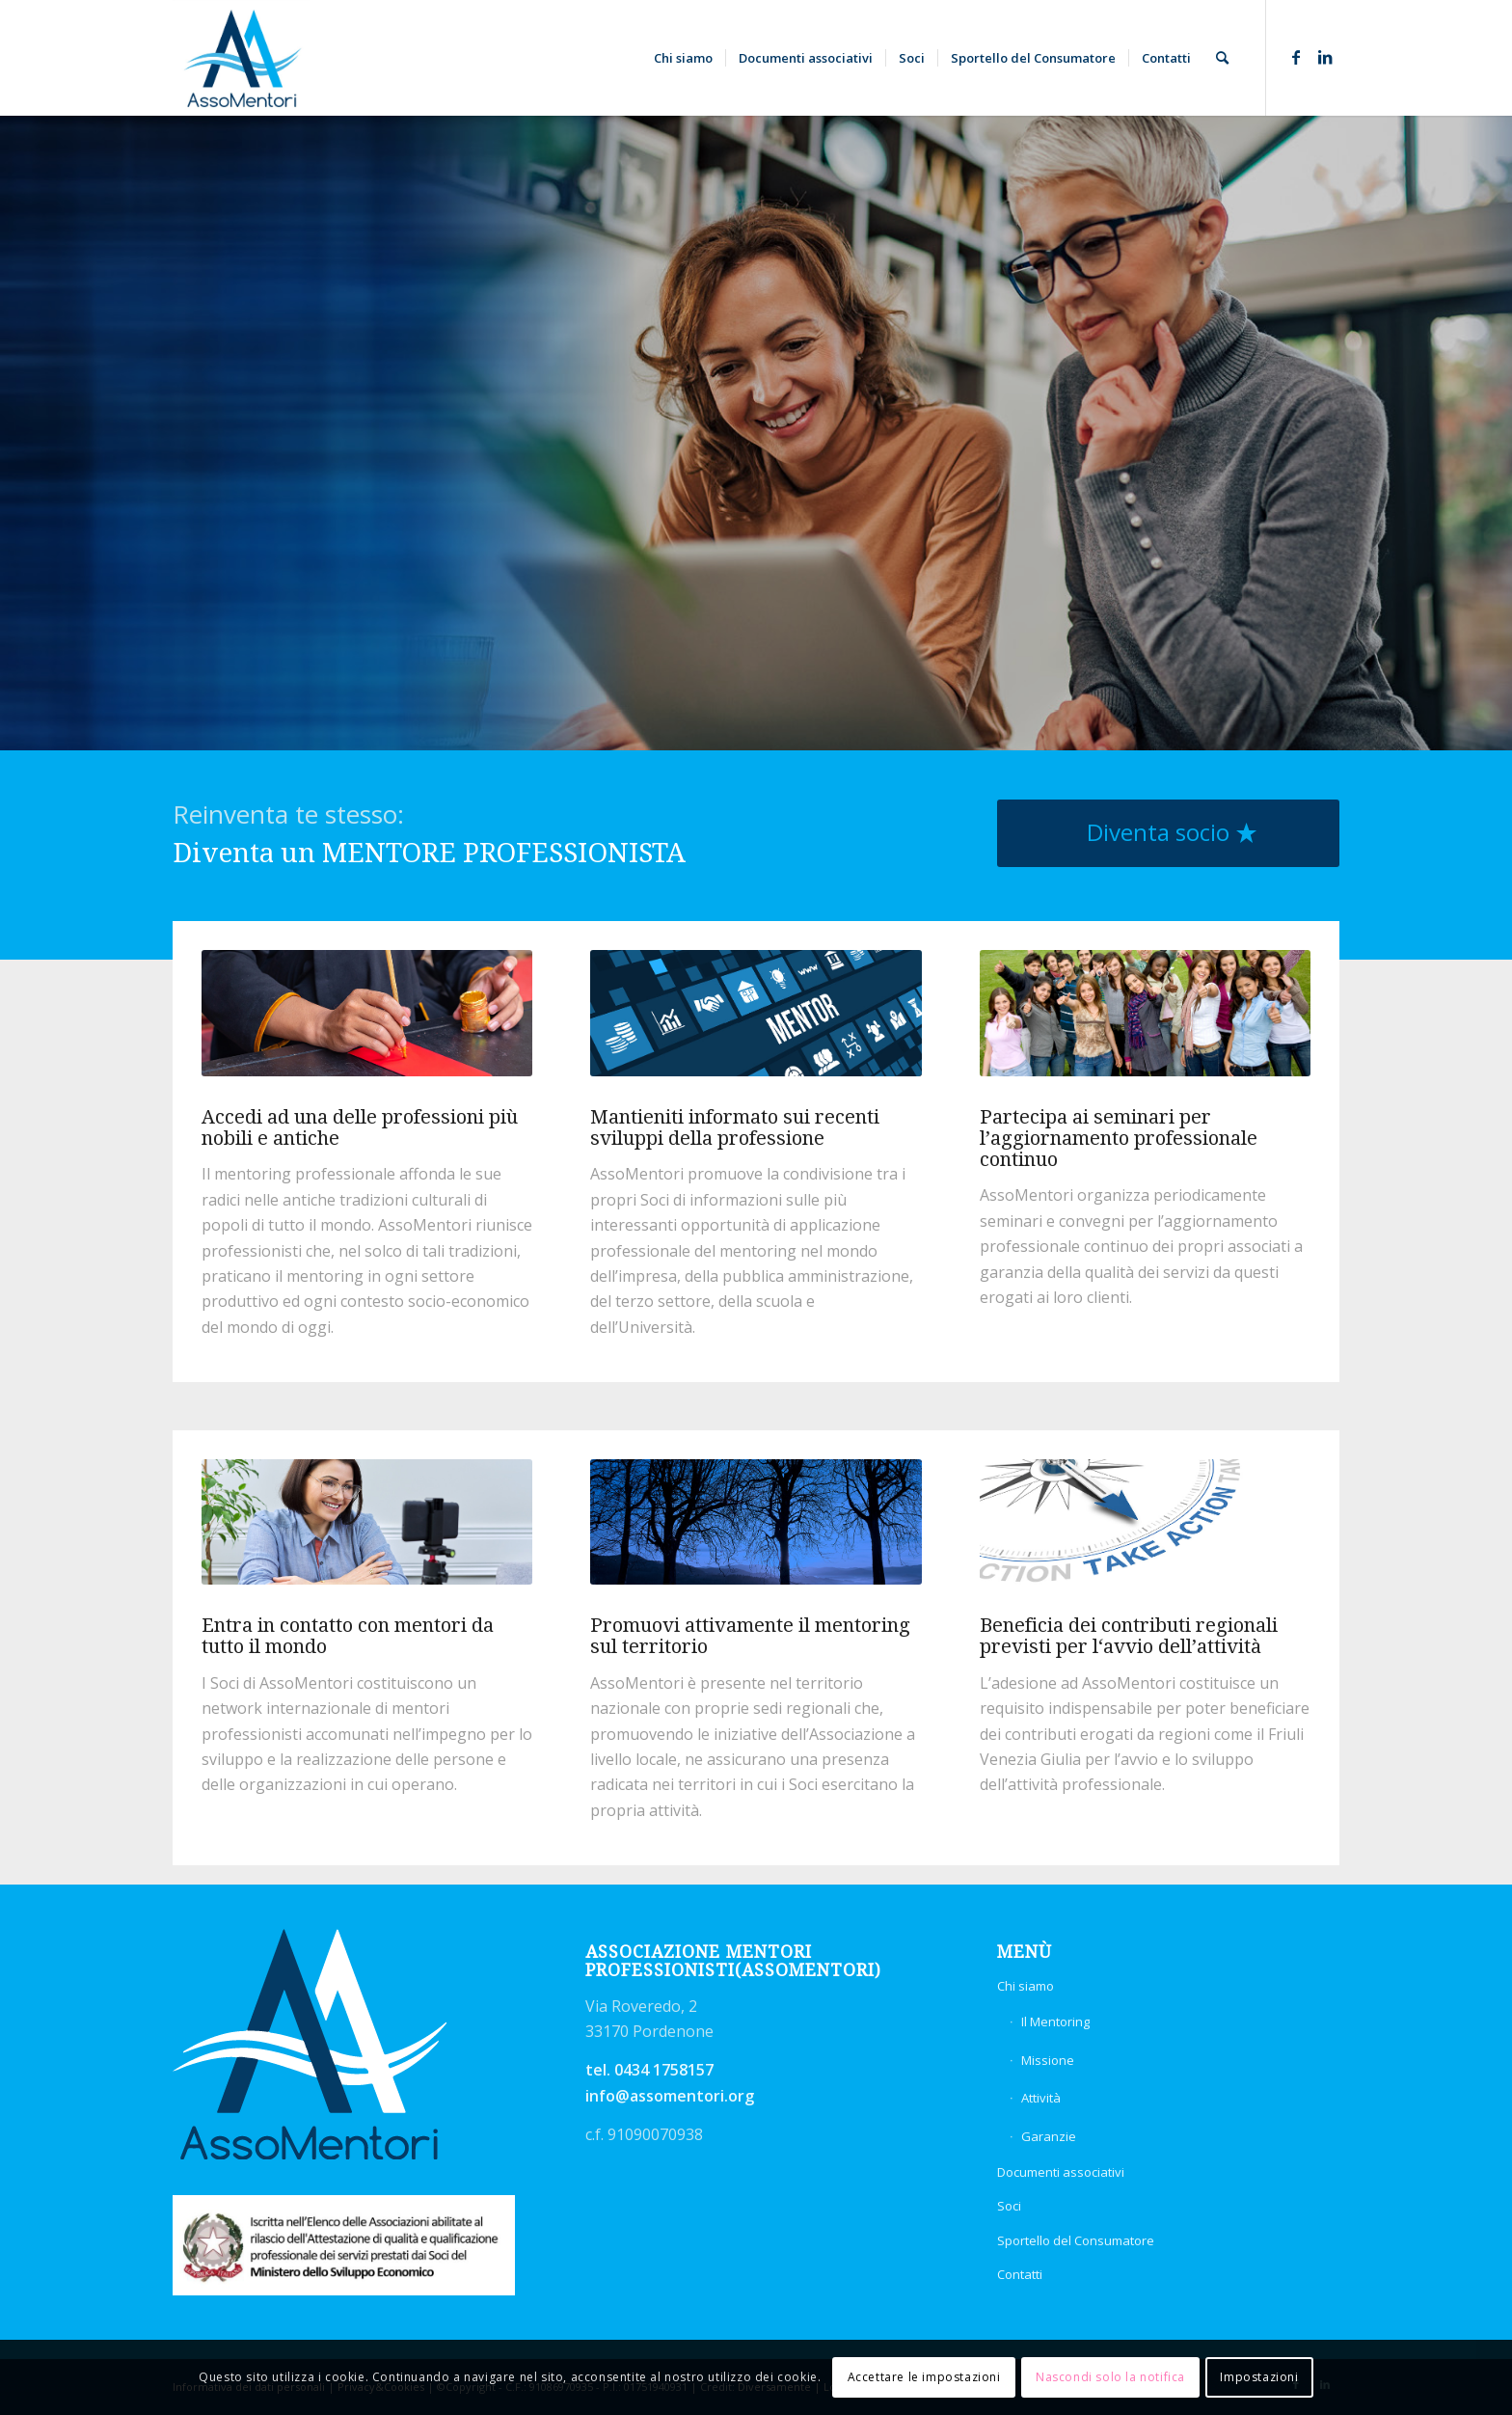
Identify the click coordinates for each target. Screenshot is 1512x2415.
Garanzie (1048, 2136)
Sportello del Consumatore (1075, 2240)
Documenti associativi (1060, 2172)
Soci (1009, 2205)
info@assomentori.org (669, 2095)
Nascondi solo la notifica (1110, 2377)
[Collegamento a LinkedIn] (1324, 56)
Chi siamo (1025, 1985)
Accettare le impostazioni (924, 2377)
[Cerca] (1222, 58)
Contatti (1019, 2274)
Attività (1041, 2097)
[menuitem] (683, 58)
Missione (1047, 2060)
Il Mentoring (1055, 2021)
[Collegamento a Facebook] (1296, 56)
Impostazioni (1259, 2377)
